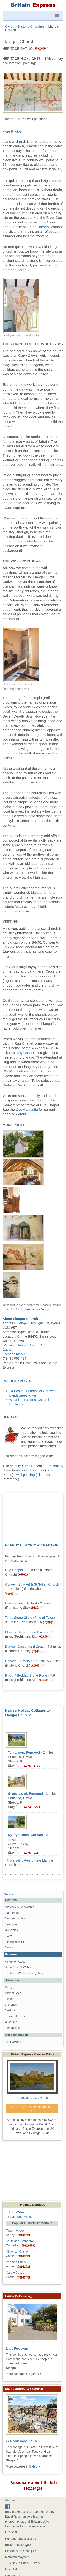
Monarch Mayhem (17, 2557)
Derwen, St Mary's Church (24, 1661)
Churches (10, 2004)
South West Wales (20, 2217)
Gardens (10, 2010)
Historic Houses (14, 2016)
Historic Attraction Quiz (20, 2551)
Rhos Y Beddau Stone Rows (26, 1675)
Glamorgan (11, 1912)
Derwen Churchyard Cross (25, 1646)
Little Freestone (17, 2348)
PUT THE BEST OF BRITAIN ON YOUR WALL (32, 2109)
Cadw (7, 1349)
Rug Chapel (25, 1053)
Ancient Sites (12, 1993)
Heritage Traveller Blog (20, 2538)
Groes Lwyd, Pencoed (25, 1793)
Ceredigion (11, 1924)
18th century (35, 1470)
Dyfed (33, 2374)
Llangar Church (27, 1345)
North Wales (16, 2212)
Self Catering (12, 2042)
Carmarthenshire (15, 1918)
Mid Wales (11, 1930)
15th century (12, 1466)
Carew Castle (15, 2272)
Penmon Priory (16, 2262)
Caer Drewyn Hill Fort (21, 1603)
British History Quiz (18, 2545)
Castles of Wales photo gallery (23, 1973)
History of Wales (14, 1961)
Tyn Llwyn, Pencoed (24, 1752)
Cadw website (27, 1109)
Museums (10, 2022)
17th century (54, 1466)
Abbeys (9, 1987)
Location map (13, 1354)
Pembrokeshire (14, 1941)
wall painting (25, 1475)
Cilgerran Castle (17, 2251)
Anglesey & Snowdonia (19, 1907)
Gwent (8, 1947)
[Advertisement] (33, 1517)
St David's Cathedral (20, 2241)
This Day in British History (22, 2563)
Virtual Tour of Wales (17, 1967)
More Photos (12, 131)
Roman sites (12, 2028)
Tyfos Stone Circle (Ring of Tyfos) (30, 1617)
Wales (8, 1894)
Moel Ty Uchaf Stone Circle (25, 1632)
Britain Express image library (31, 1309)
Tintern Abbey (15, 2230)
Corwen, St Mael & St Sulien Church (32, 1584)
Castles (9, 1999)
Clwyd (8, 1936)
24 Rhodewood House (22, 2441)
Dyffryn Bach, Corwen (25, 1835)
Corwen (43, 227)
